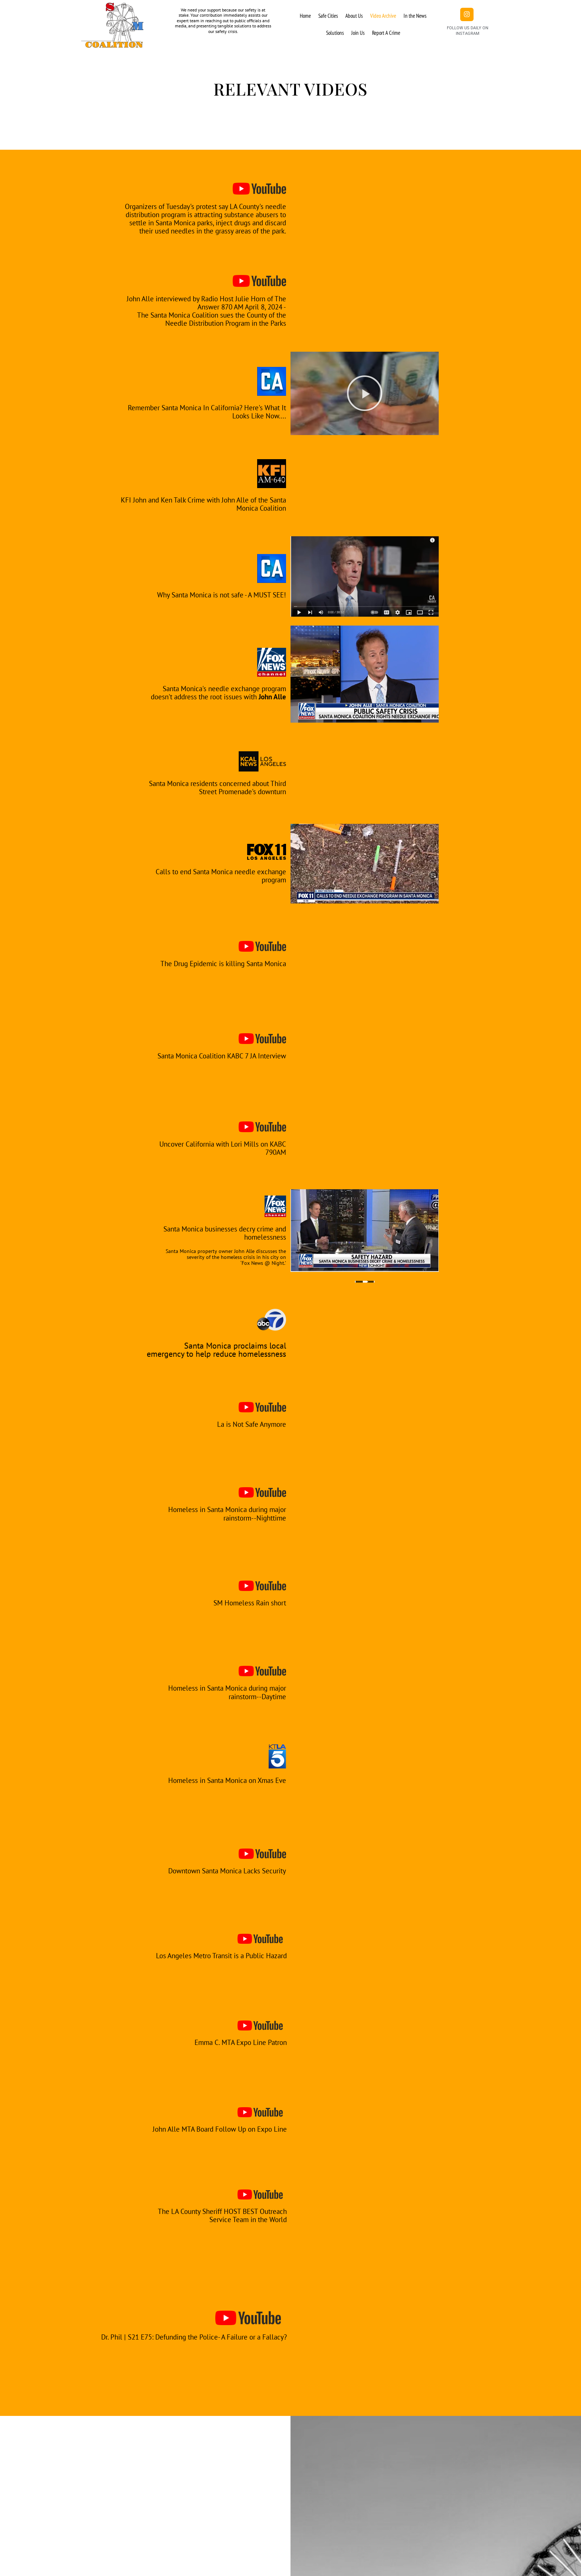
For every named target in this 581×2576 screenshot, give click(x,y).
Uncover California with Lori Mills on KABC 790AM (223, 1147)
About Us (354, 15)
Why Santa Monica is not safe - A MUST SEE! (210, 594)
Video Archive (383, 15)
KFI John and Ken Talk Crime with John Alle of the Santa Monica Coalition (207, 503)
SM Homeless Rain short (244, 1603)
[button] (364, 393)
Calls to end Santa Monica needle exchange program (228, 875)
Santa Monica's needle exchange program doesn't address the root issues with (217, 692)
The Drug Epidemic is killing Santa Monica (226, 963)
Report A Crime (386, 32)
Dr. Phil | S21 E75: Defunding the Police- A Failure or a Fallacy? (194, 2336)
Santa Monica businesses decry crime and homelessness (222, 1233)
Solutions (335, 32)
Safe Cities (328, 15)
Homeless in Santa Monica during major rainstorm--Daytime (216, 1692)
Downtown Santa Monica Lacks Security (232, 1870)
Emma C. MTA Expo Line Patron (233, 2042)
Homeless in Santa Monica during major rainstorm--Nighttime (216, 1513)
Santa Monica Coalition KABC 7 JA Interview (227, 1055)
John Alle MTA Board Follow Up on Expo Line (218, 2128)
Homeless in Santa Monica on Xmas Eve (216, 1780)
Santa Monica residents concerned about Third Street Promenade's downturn (227, 787)
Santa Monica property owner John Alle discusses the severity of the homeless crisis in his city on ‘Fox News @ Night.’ (224, 1257)
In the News (415, 15)
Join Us (358, 32)
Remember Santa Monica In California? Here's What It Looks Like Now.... (207, 411)
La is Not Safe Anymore (245, 1424)
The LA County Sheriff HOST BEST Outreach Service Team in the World (225, 2215)
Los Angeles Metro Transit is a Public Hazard (224, 1955)
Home (305, 15)
